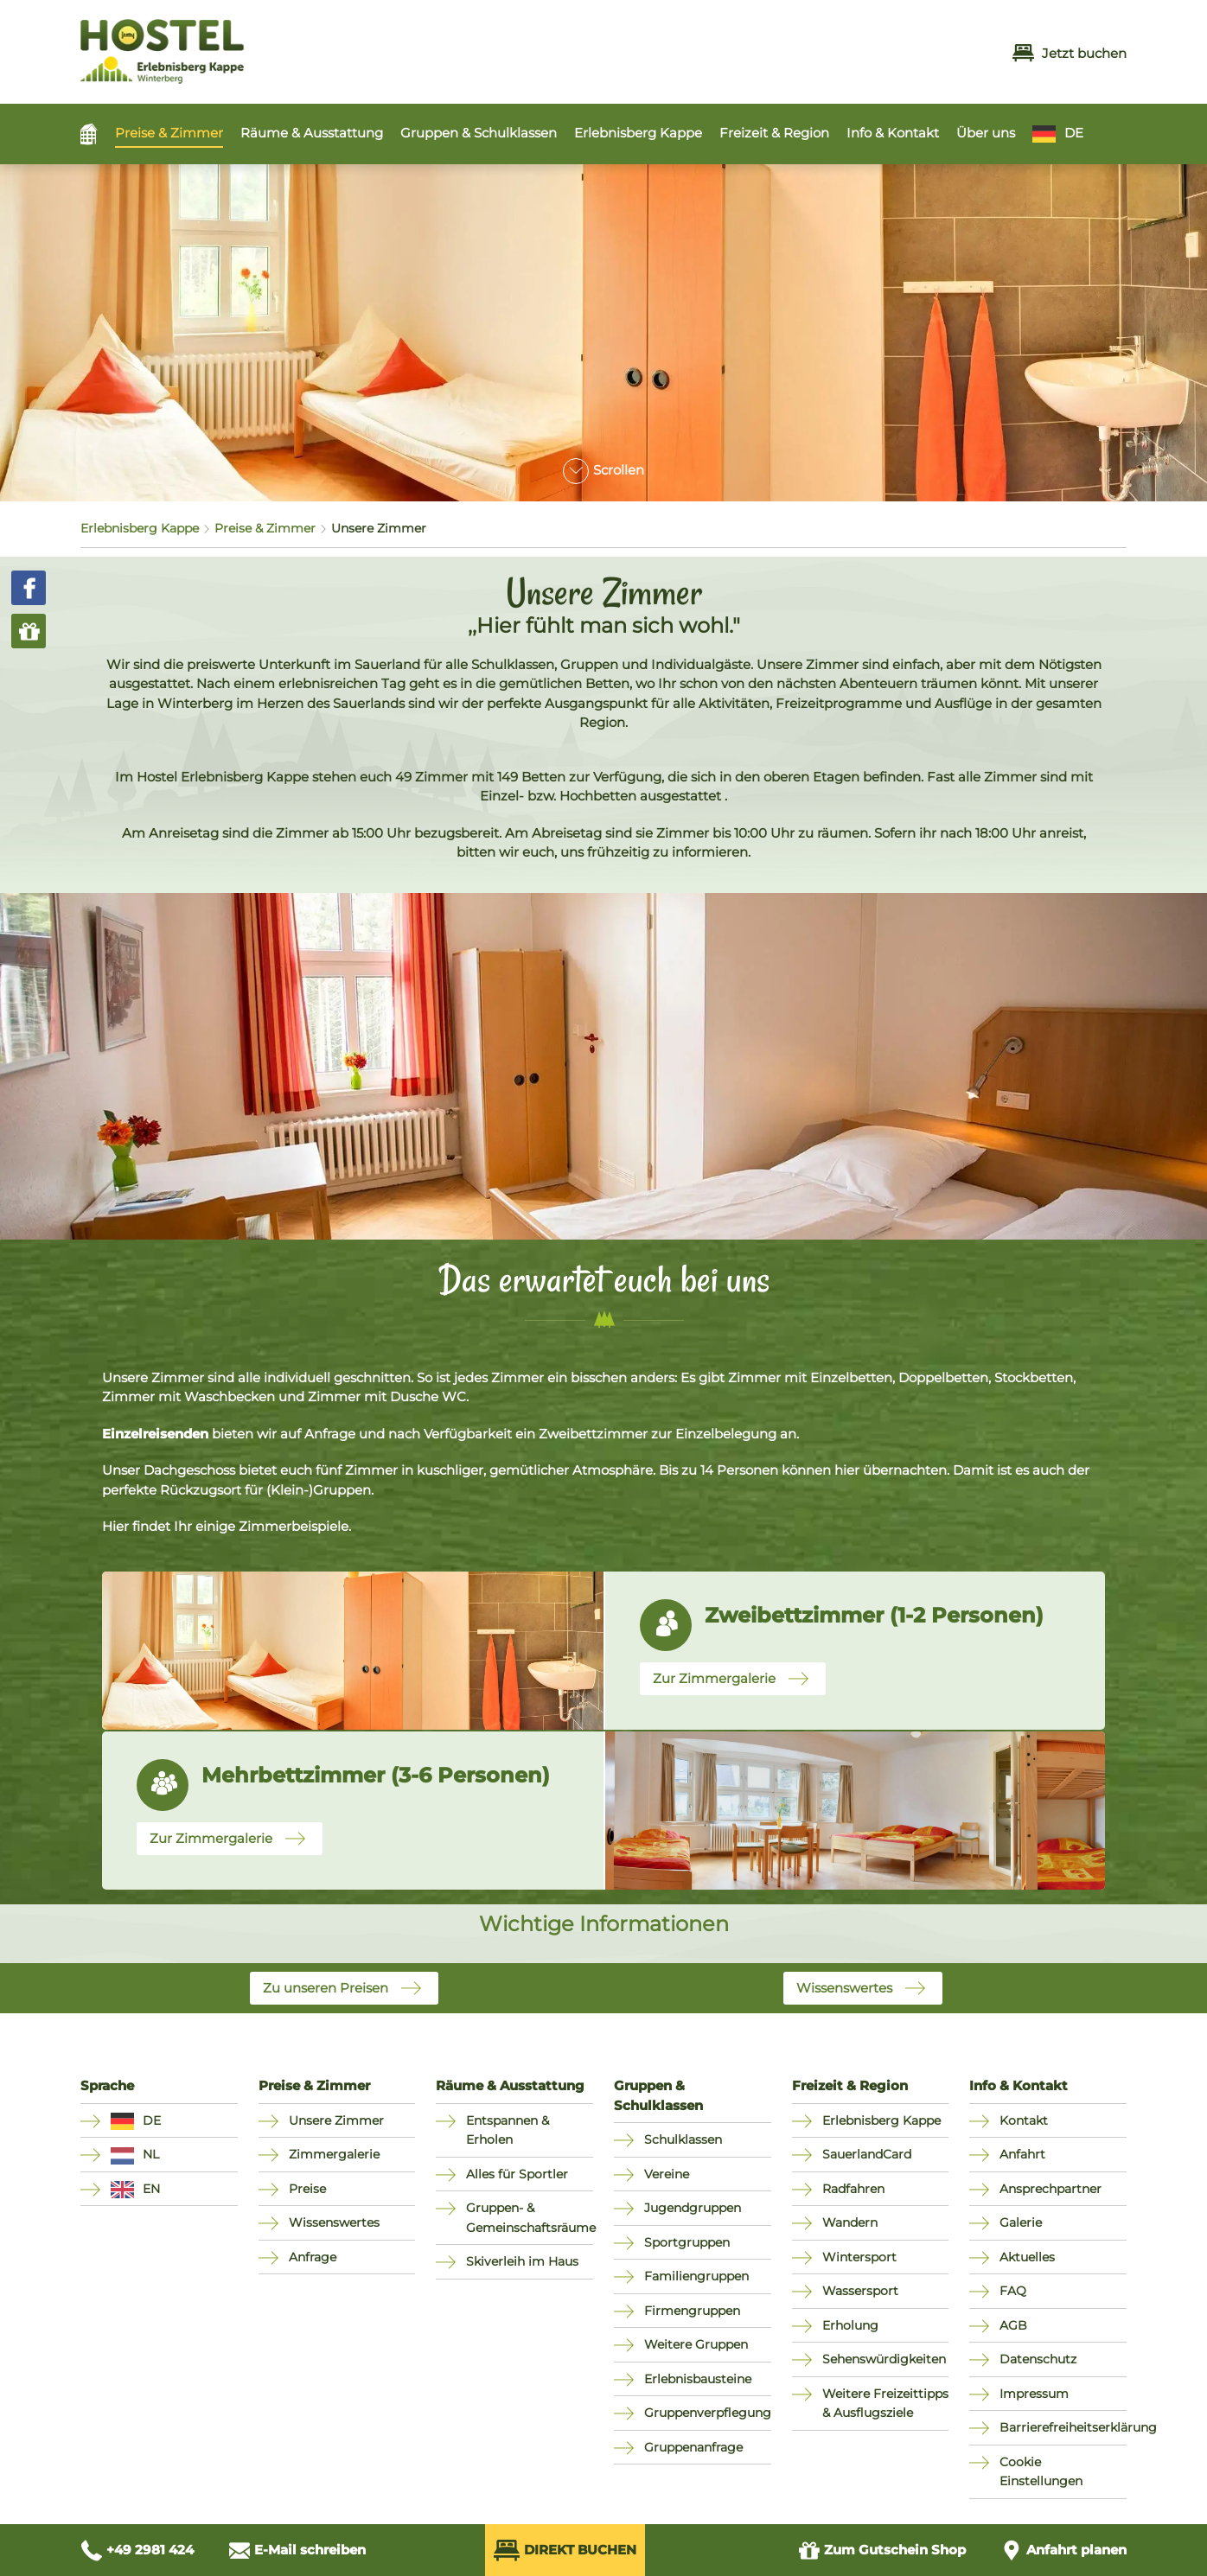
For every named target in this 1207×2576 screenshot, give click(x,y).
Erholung (850, 2325)
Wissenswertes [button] (844, 1988)
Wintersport (859, 2257)
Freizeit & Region (774, 132)
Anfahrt (1022, 2154)
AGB (1013, 2325)
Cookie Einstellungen (1040, 2472)
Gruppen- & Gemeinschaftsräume (529, 2217)
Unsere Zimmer (336, 2120)
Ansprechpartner (1050, 2189)
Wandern (850, 2222)
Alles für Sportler (517, 2174)
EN (151, 2189)
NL (151, 2154)
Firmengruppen (692, 2310)
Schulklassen (683, 2139)
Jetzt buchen (1069, 53)
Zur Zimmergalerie (714, 1678)
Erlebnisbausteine (697, 2379)
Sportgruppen (687, 2242)
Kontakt (1023, 2120)
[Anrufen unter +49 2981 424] (137, 2550)
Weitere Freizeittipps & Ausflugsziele (885, 2403)
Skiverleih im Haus (522, 2261)
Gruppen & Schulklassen (478, 132)
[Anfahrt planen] (1063, 2550)
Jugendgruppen (692, 2208)
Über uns (985, 132)
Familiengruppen (696, 2276)
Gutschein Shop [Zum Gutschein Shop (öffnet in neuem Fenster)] (882, 2550)
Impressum (1034, 2393)
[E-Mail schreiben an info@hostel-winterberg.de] (297, 2550)
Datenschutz (1037, 2359)
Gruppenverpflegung (707, 2412)
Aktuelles (1027, 2257)
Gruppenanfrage (693, 2447)
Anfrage (312, 2257)
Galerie (1020, 2222)
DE (1073, 132)
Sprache (107, 2085)
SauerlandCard (866, 2154)
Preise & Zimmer (169, 132)
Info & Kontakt (892, 132)
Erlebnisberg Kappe (638, 132)
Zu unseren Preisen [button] (325, 1988)
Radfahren (853, 2189)
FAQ (1012, 2291)
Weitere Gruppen (696, 2344)
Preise (307, 2189)
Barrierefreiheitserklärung (1063, 2427)
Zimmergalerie (334, 2154)
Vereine (666, 2174)
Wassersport (860, 2291)
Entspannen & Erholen (507, 2130)
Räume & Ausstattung (311, 132)
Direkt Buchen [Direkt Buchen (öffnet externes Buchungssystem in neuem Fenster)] (565, 2550)
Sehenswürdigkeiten (884, 2359)
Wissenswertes (334, 2222)
